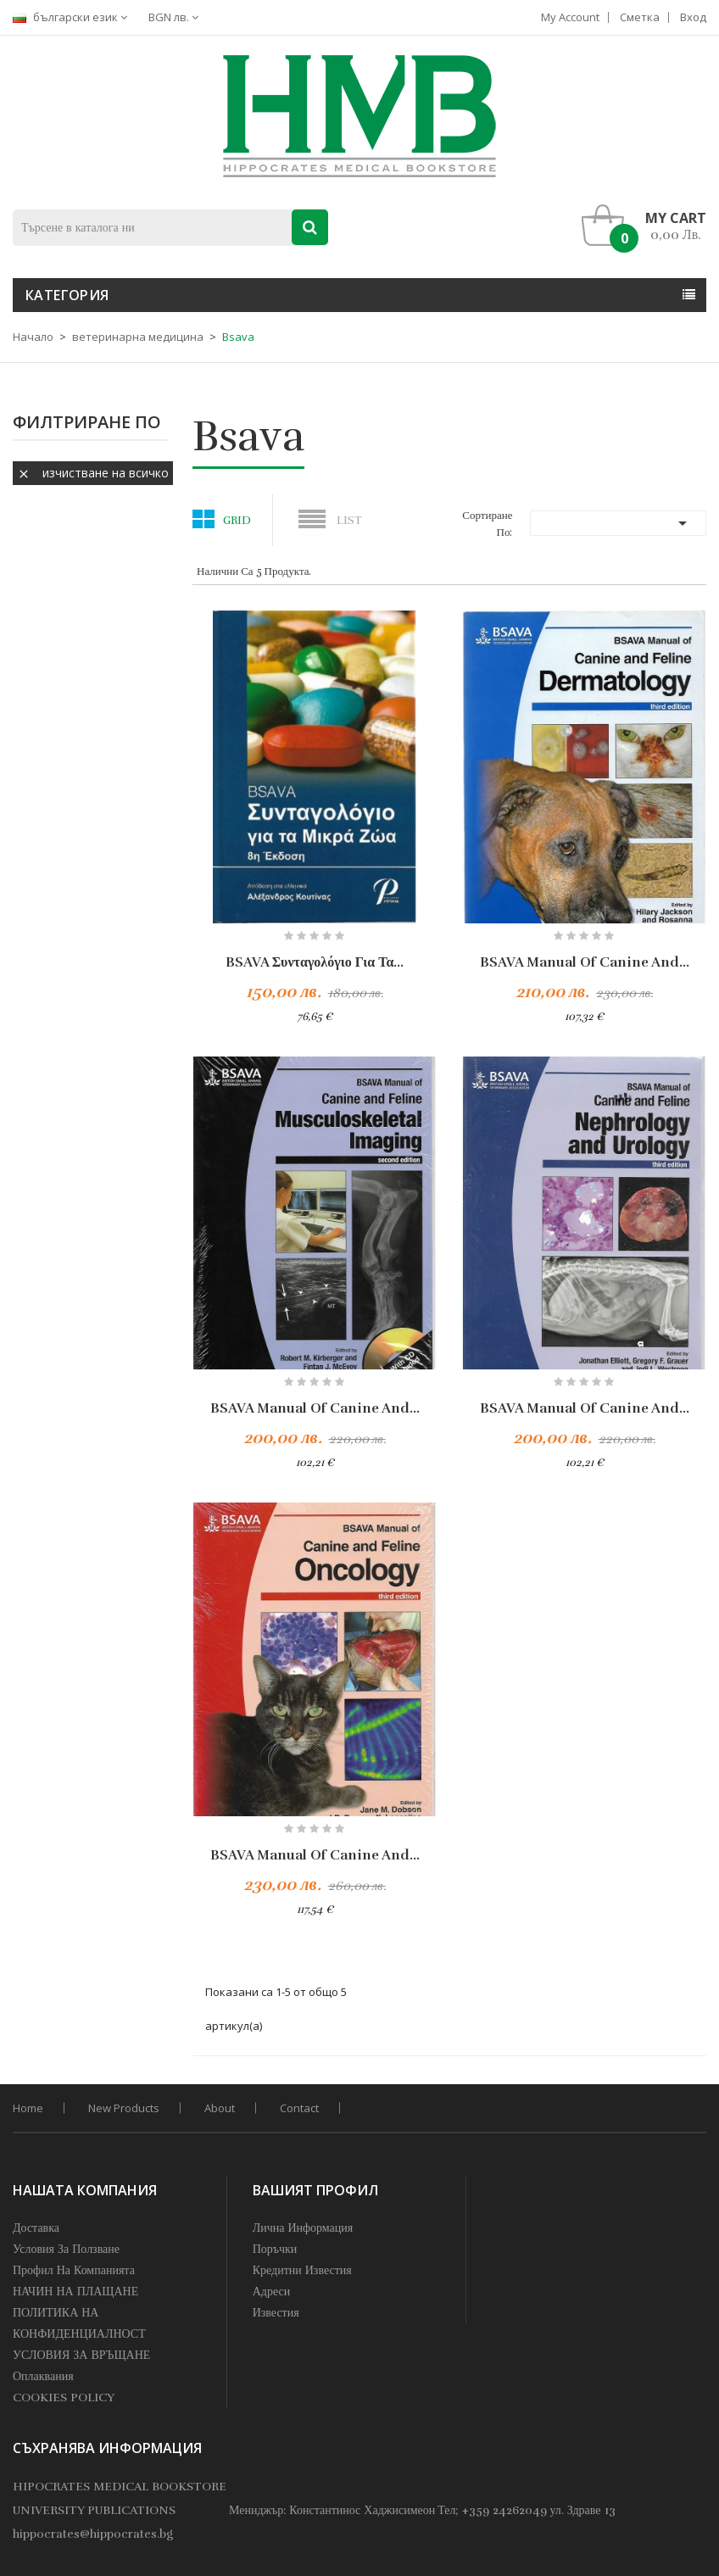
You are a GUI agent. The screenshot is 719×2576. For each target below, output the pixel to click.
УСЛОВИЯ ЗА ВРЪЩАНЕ (81, 2355)
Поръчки (275, 2249)
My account (570, 17)
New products (123, 2108)
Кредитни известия (302, 2270)
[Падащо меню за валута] (177, 17)
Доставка (36, 2228)
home (28, 2108)
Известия (276, 2313)
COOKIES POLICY (63, 2397)
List (349, 520)
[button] (648, 225)
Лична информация (303, 2228)
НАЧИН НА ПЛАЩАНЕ (75, 2291)
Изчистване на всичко (93, 473)
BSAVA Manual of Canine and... (584, 962)
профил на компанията (74, 2270)
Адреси (272, 2291)
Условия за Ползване (66, 2249)
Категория (67, 295)
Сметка (640, 17)
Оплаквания (43, 2376)
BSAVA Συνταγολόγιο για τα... (315, 962)
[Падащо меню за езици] (74, 17)
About (219, 2108)
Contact (299, 2108)
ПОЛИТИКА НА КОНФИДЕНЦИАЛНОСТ (79, 2323)
